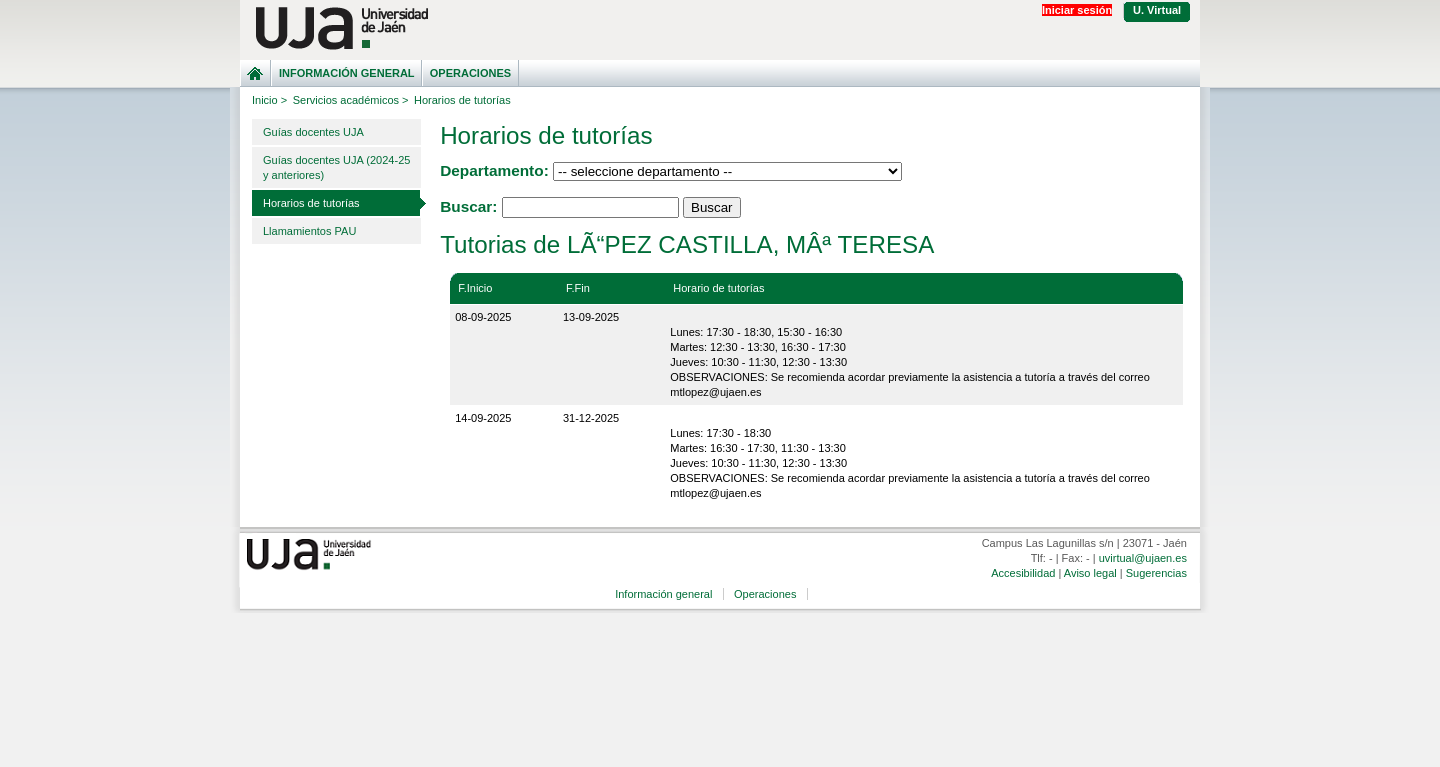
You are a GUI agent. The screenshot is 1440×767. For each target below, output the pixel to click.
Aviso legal (1090, 573)
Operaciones (470, 73)
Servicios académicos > (351, 100)
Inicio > (269, 100)
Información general (347, 73)
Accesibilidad (1023, 573)
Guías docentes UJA (313, 132)
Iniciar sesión (1077, 10)
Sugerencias (1156, 573)
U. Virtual (1157, 10)
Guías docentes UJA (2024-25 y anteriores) (336, 167)
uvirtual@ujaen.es (1143, 558)
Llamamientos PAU (309, 231)
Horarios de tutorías (311, 203)
